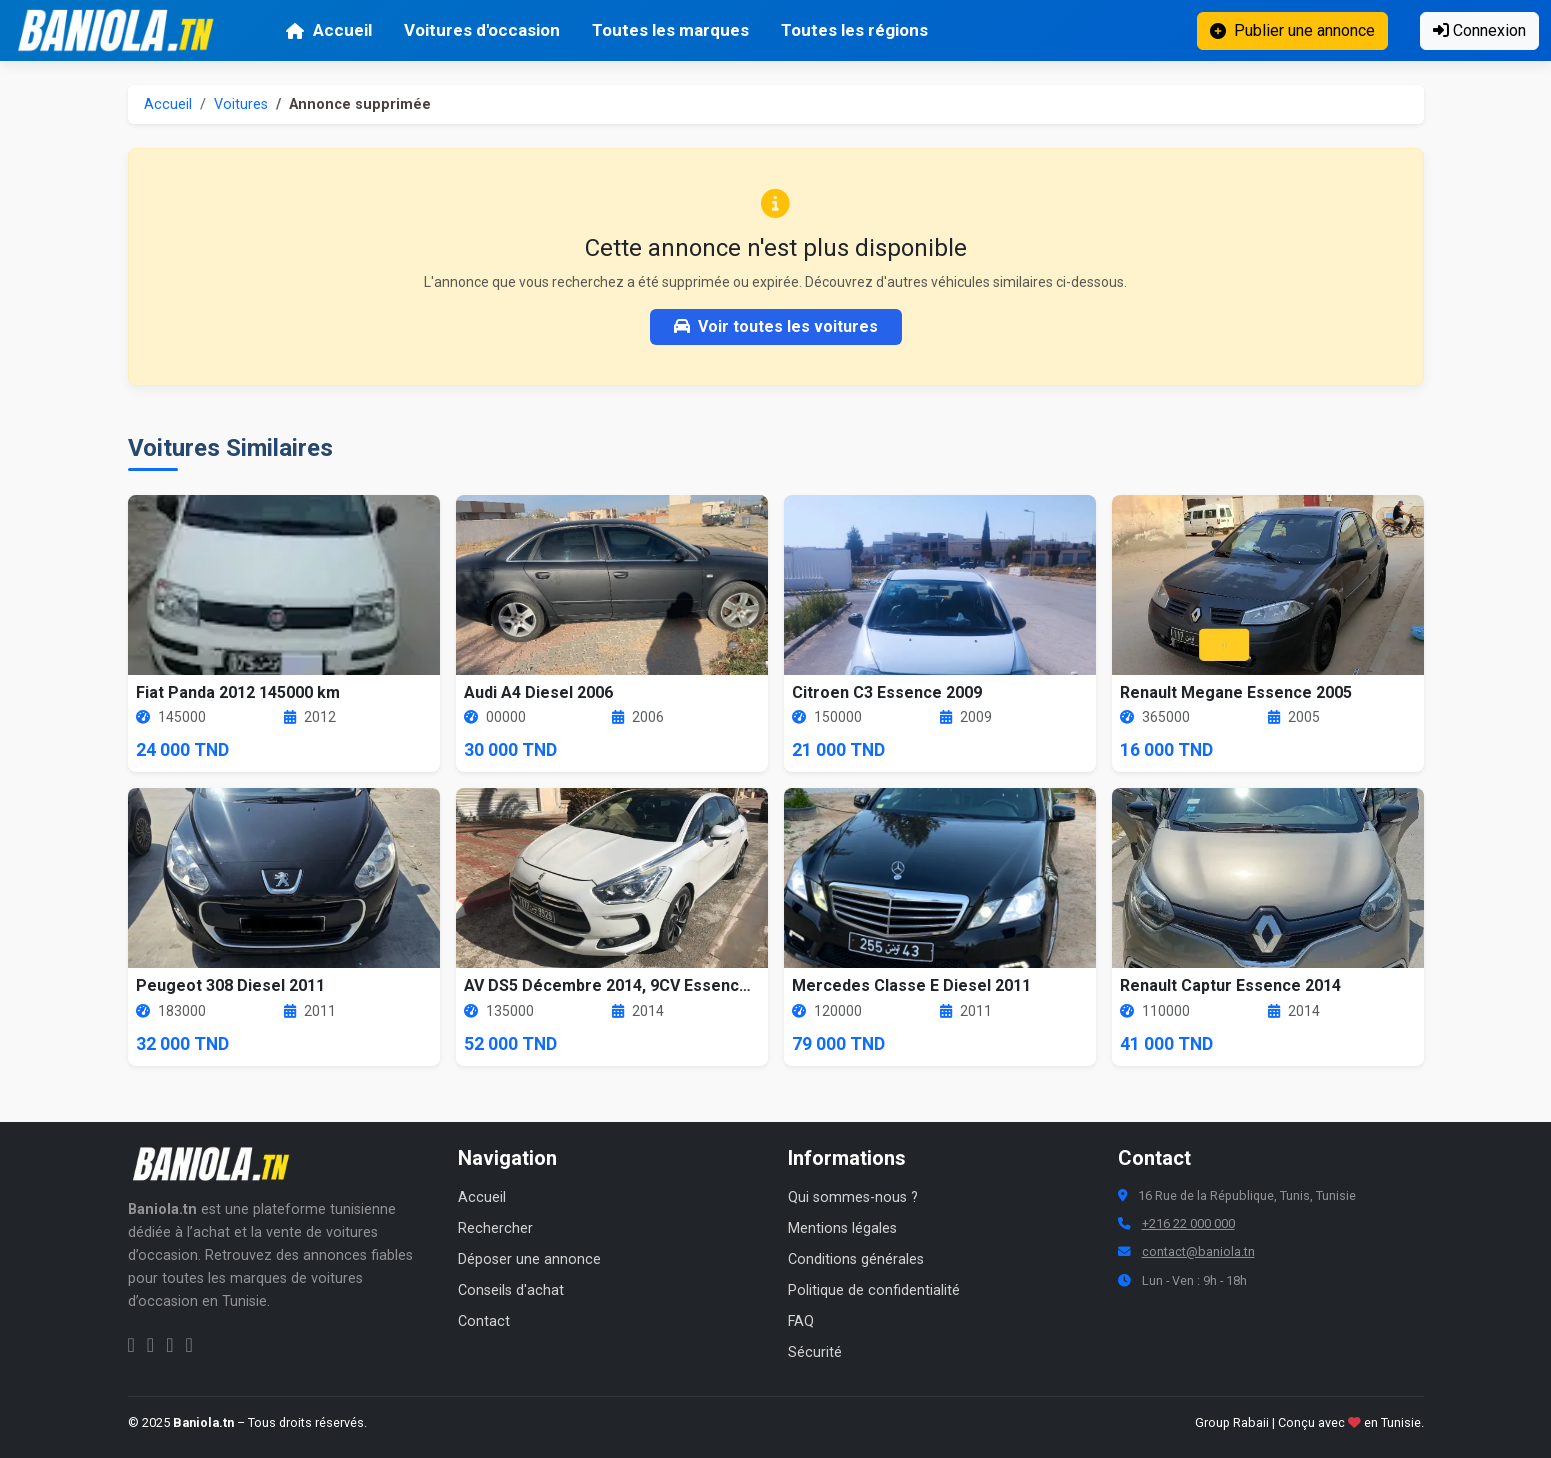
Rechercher (495, 1228)
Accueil (328, 30)
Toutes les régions (854, 30)
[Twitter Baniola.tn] (169, 1345)
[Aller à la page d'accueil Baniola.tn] (218, 1164)
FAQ (801, 1321)
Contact (484, 1321)
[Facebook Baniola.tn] (131, 1345)
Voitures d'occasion (482, 30)
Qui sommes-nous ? (853, 1197)
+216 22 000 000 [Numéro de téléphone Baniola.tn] (1188, 1223)
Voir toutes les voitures (776, 326)
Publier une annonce (1292, 30)
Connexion (1479, 30)
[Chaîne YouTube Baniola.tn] (188, 1345)
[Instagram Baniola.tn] (150, 1345)
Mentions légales (842, 1228)
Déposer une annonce (529, 1259)
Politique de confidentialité (874, 1290)
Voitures (241, 104)
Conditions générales (856, 1259)
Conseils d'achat (511, 1290)
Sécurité (815, 1352)
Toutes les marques (670, 30)
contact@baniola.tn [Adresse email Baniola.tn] (1198, 1251)
